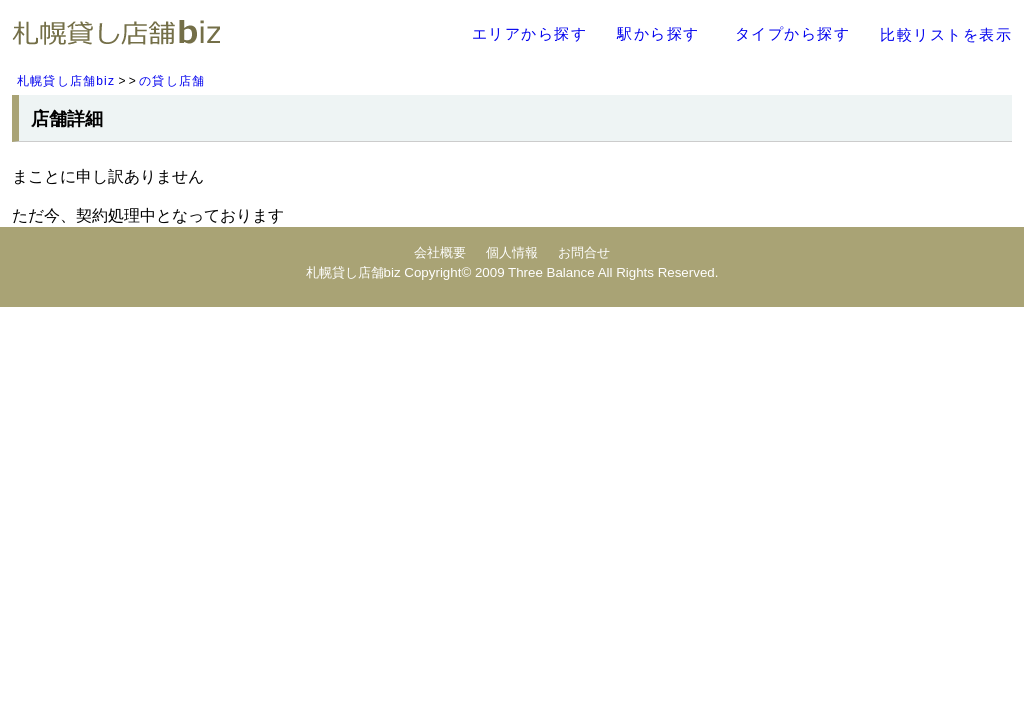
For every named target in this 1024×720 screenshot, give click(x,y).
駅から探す (658, 33)
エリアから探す (530, 33)
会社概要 (440, 252)
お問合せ (584, 252)
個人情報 (512, 252)
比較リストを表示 (946, 34)
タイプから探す (793, 33)
